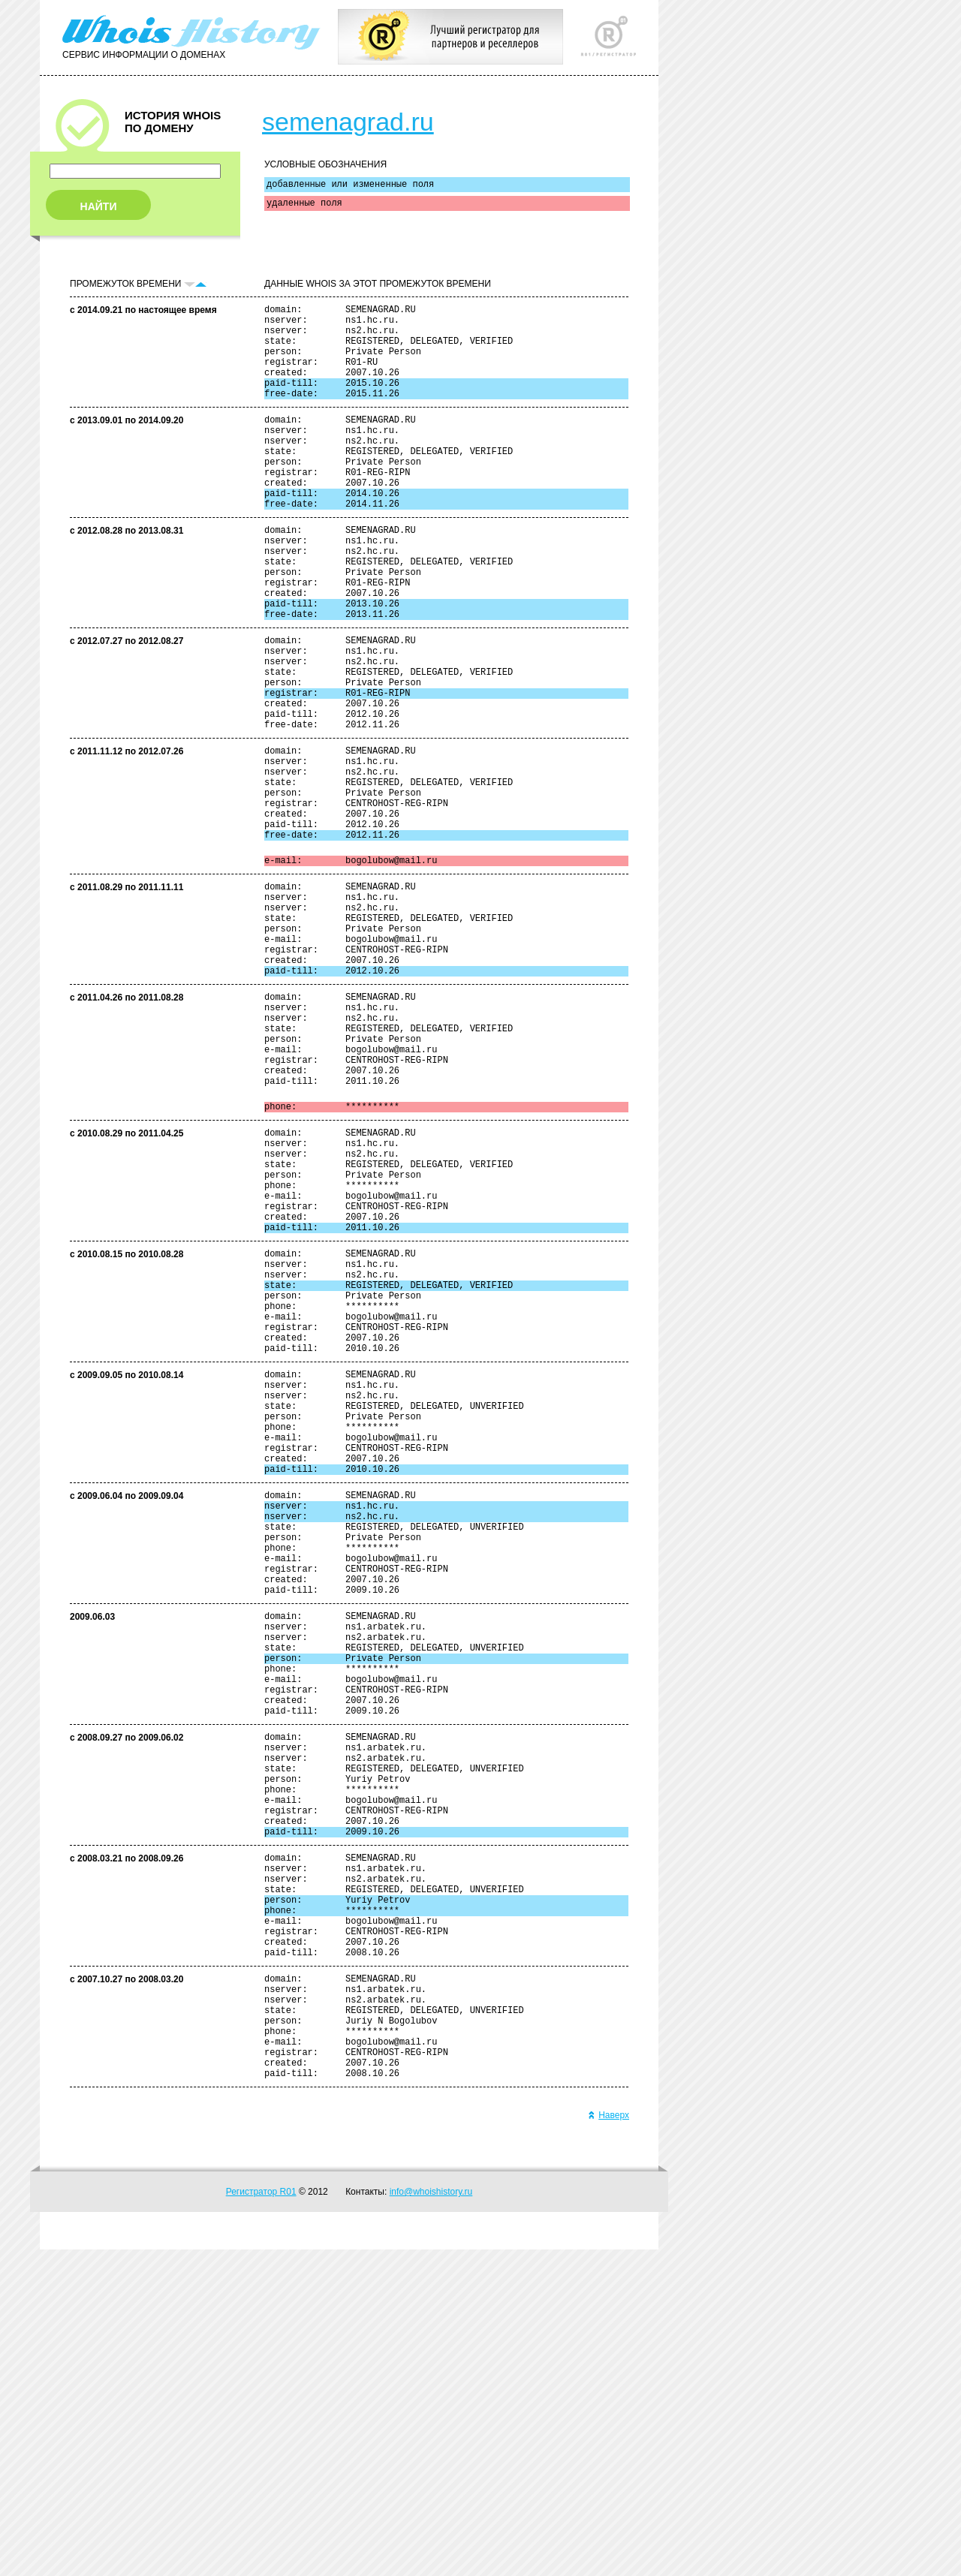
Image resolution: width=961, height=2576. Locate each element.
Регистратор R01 (261, 2518)
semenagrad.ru (348, 121)
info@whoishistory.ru (431, 2518)
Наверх (608, 2441)
